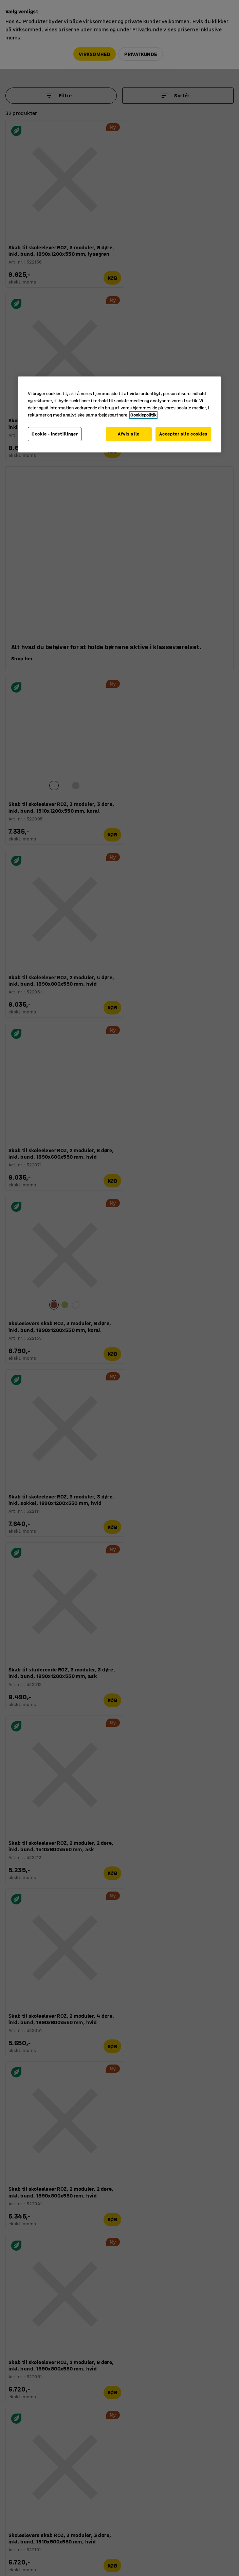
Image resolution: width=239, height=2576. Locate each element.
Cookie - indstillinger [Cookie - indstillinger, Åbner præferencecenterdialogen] (55, 434)
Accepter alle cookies (183, 434)
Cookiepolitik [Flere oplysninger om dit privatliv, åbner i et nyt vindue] (143, 415)
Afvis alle (127, 434)
